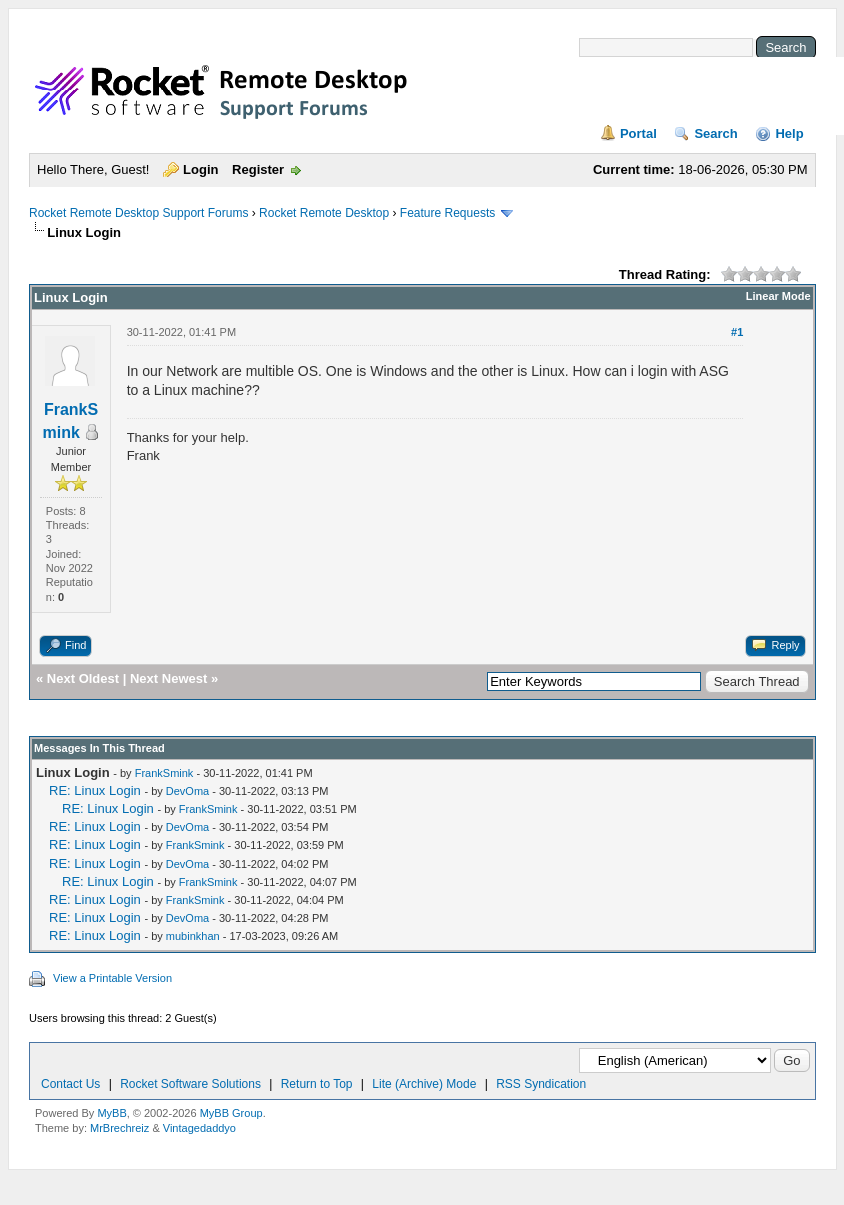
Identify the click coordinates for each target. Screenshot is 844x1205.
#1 (737, 332)
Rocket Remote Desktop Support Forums (138, 213)
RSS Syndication (541, 1084)
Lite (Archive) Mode (424, 1084)
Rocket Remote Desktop (324, 213)
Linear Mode (778, 296)
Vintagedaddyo (199, 1128)
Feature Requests (447, 213)
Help (789, 133)
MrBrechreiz (119, 1128)
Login (200, 169)
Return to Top (317, 1084)
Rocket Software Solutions (190, 1084)
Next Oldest (83, 678)
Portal (638, 133)
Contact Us (70, 1084)
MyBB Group (231, 1113)
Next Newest (168, 678)
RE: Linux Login (95, 790)
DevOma (187, 791)
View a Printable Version (112, 978)
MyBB (111, 1113)
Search (715, 133)
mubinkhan (193, 936)
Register (258, 169)
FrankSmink (164, 773)
